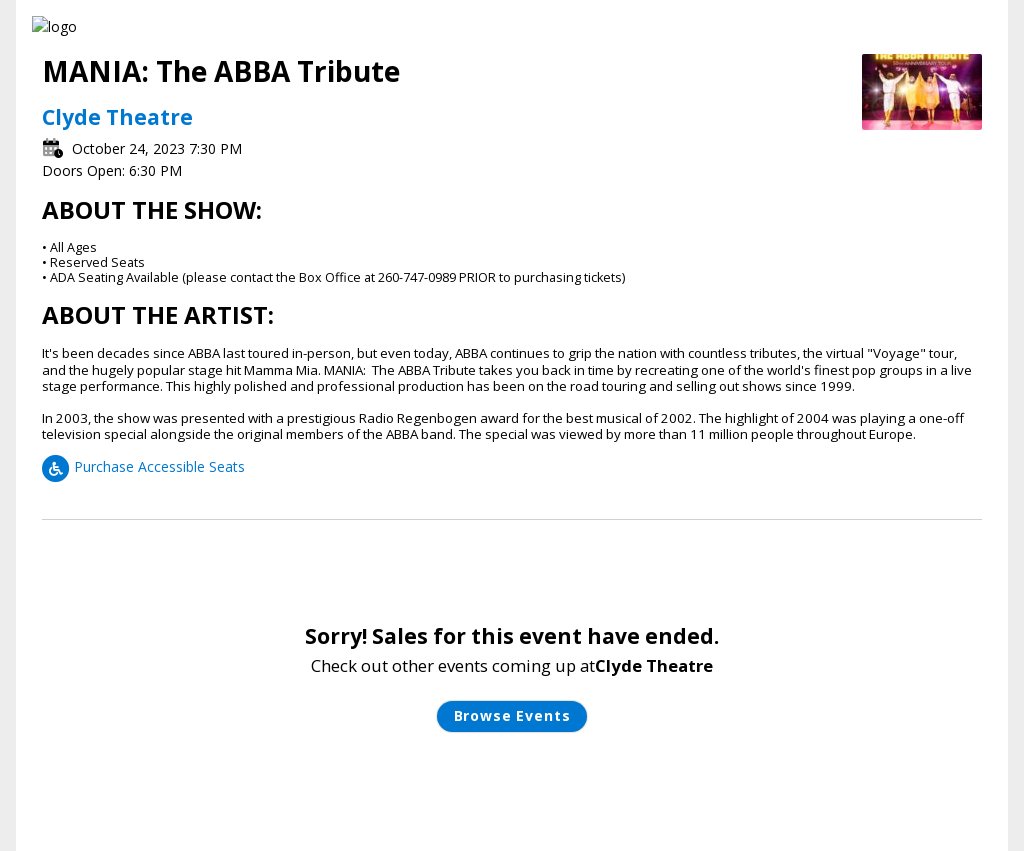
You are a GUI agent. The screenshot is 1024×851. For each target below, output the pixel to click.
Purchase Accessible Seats (143, 466)
